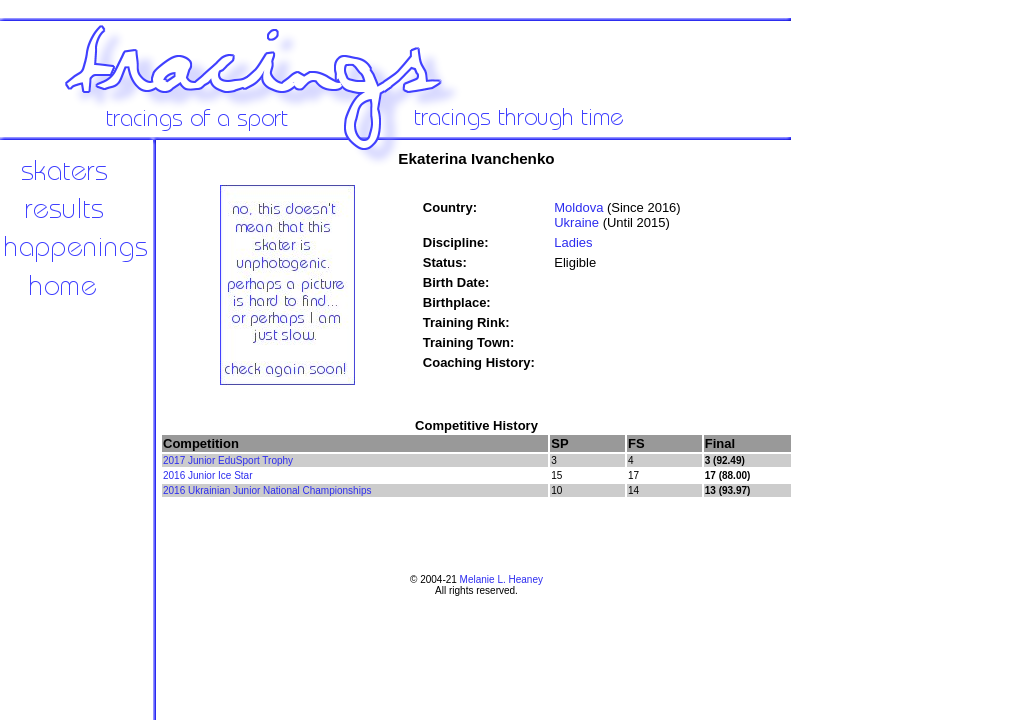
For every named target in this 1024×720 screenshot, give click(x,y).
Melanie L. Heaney (501, 579)
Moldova (578, 207)
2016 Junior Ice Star (208, 475)
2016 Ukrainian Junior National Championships (267, 490)
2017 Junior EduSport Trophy (228, 460)
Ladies (573, 242)
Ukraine (576, 222)
